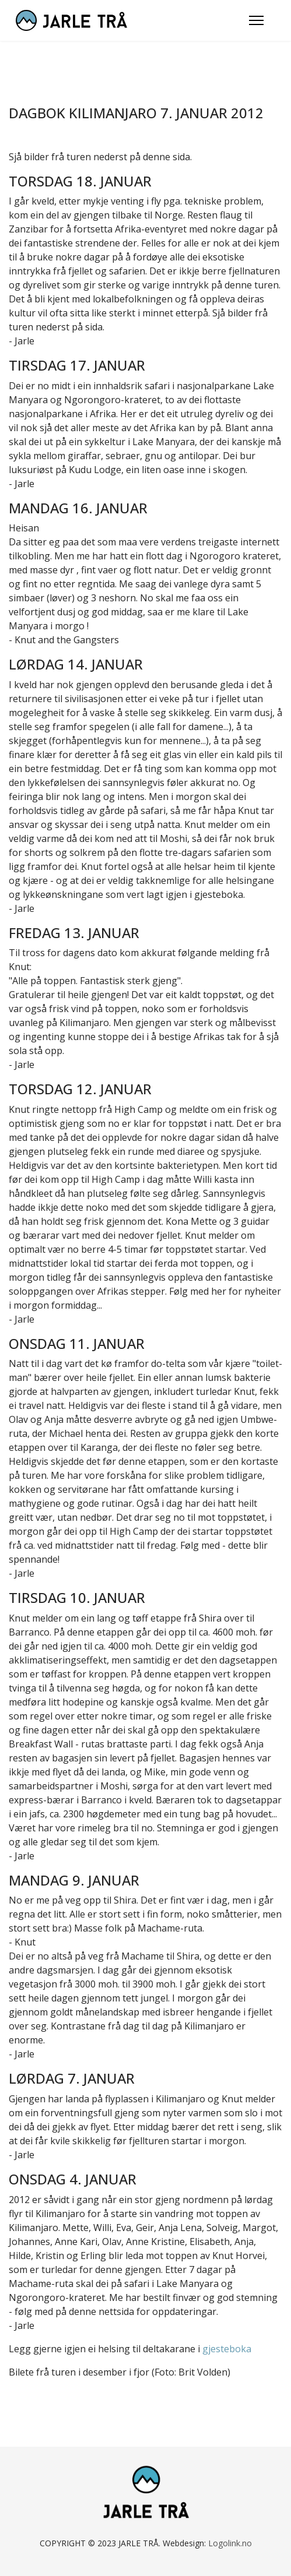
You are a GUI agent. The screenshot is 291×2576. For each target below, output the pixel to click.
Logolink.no (230, 2543)
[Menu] (256, 20)
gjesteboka (226, 2348)
